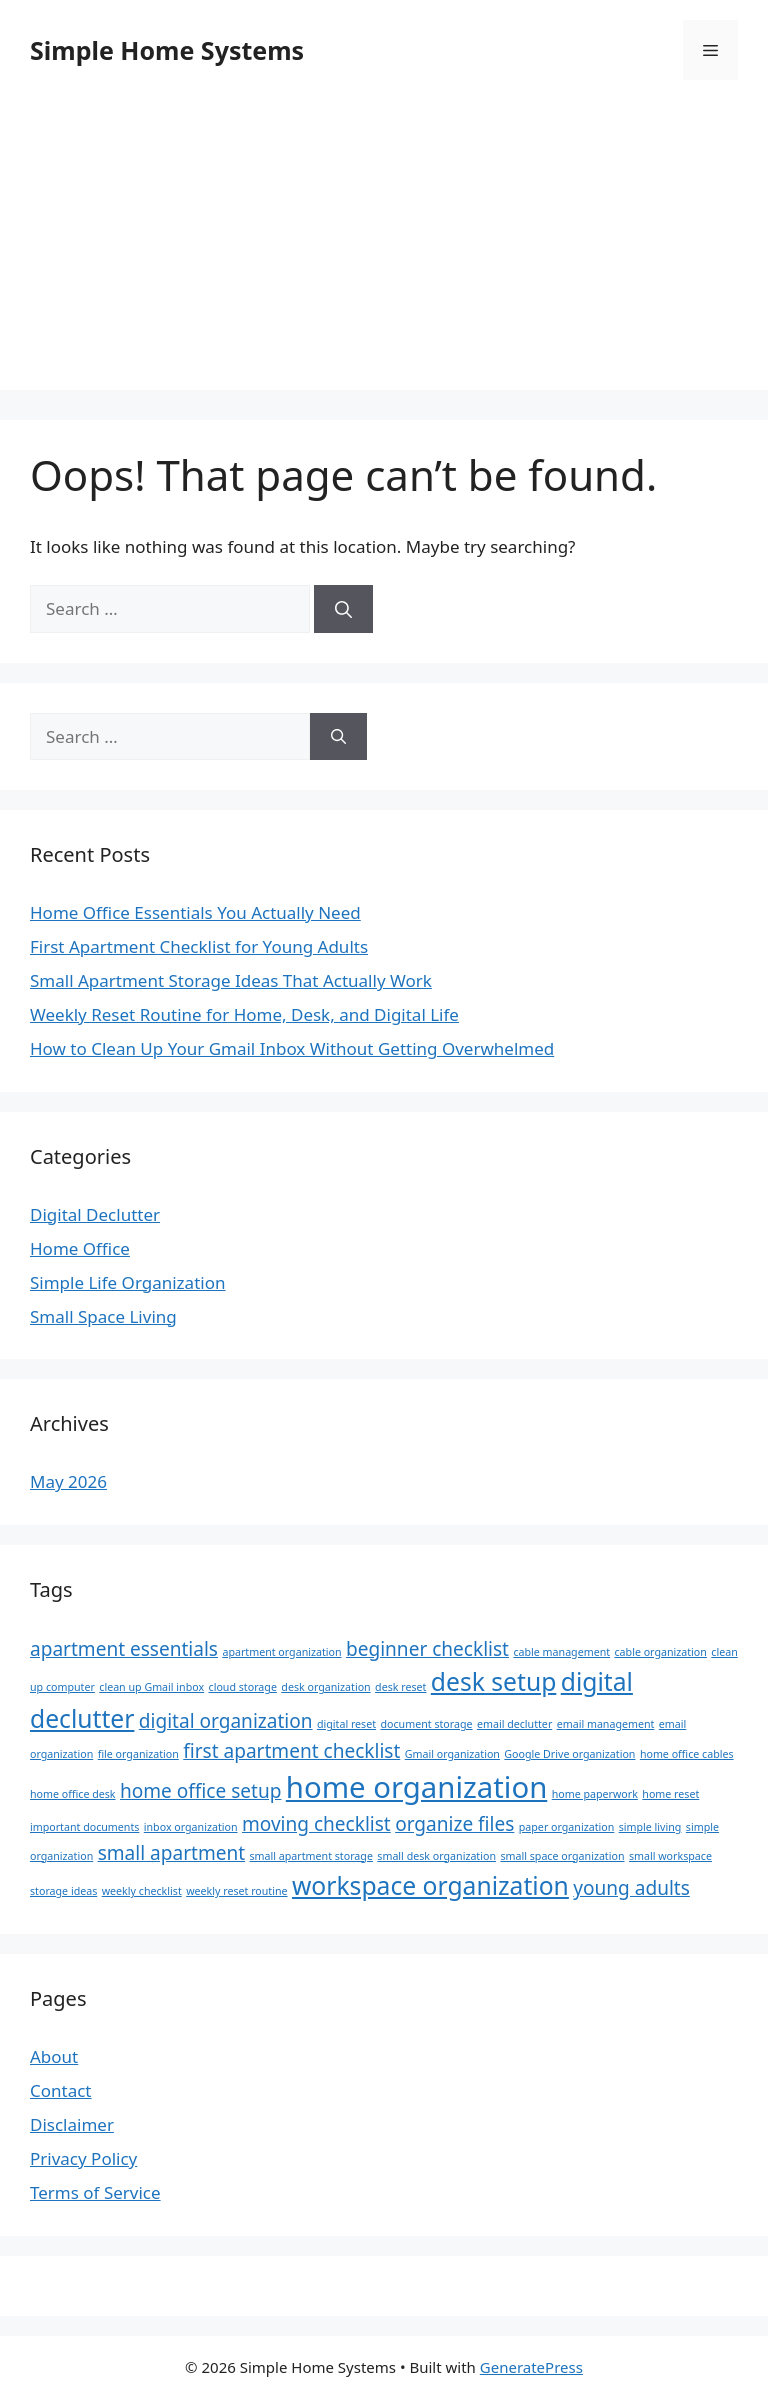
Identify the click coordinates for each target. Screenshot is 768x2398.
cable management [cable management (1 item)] (561, 1652)
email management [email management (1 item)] (606, 1724)
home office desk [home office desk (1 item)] (73, 1794)
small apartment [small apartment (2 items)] (171, 1853)
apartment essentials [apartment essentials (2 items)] (124, 1649)
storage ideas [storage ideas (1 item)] (63, 1891)
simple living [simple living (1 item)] (650, 1827)
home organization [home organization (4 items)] (416, 1787)
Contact (61, 2090)
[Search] (343, 609)
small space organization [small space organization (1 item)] (562, 1856)
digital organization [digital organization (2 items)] (226, 1721)
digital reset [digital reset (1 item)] (346, 1724)
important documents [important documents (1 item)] (84, 1827)
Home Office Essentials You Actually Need (195, 912)
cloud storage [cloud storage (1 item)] (243, 1687)
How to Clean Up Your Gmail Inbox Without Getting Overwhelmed (292, 1048)
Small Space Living (103, 1316)
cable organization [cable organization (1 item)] (661, 1652)
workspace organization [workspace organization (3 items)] (430, 1885)
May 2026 (68, 1481)
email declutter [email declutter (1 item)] (514, 1724)
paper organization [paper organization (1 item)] (567, 1827)
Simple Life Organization (127, 1282)
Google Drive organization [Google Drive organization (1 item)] (569, 1754)
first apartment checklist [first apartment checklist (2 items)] (291, 1751)
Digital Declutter (95, 1214)
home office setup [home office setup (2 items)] (200, 1791)
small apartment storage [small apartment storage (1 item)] (311, 1856)
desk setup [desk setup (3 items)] (493, 1681)
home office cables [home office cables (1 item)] (687, 1754)
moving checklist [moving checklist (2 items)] (316, 1824)
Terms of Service (95, 2192)
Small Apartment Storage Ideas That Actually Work (231, 980)
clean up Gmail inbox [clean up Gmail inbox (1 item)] (151, 1687)
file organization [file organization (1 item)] (138, 1754)
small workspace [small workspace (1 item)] (670, 1856)
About (54, 2056)
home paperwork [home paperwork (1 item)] (595, 1794)
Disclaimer (72, 2124)
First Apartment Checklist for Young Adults (199, 946)
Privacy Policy (83, 2158)
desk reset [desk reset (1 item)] (400, 1687)
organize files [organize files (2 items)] (454, 1824)
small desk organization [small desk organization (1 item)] (436, 1856)
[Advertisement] (384, 250)
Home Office (80, 1248)
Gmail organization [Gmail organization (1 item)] (452, 1754)
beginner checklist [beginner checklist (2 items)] (427, 1649)
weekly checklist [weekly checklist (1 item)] (142, 1891)
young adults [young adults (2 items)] (631, 1888)
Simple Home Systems (167, 50)
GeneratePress (531, 2367)
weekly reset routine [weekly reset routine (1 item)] (236, 1891)
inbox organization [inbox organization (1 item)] (191, 1827)
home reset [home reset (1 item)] (670, 1794)
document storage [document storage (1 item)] (427, 1724)
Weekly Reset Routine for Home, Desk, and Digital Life (244, 1014)
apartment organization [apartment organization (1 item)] (281, 1652)
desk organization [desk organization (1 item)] (325, 1687)
